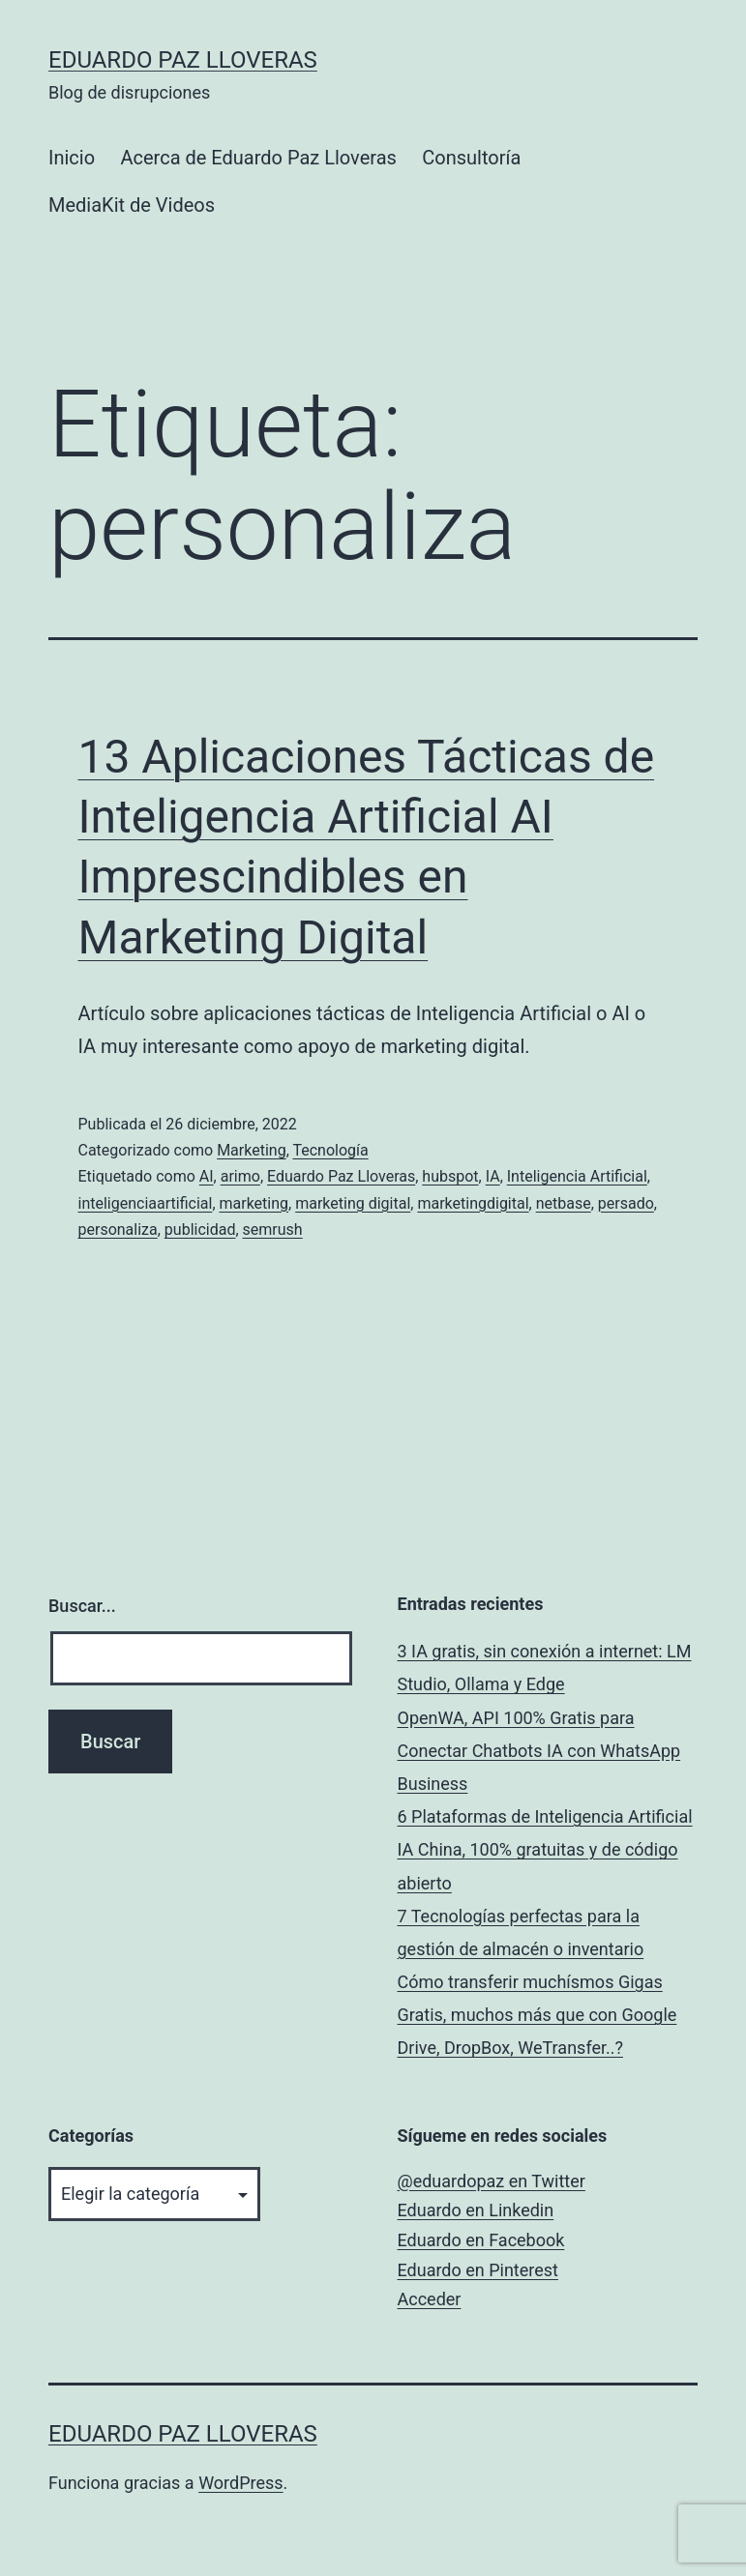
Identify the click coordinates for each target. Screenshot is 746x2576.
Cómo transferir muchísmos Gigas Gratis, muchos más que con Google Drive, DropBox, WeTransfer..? (537, 2015)
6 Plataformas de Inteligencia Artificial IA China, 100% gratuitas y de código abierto (545, 1849)
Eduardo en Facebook (481, 2240)
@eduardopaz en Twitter (491, 2181)
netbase (563, 1203)
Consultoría (471, 157)
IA (493, 1176)
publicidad (200, 1229)
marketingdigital (472, 1203)
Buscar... (82, 1605)
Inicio (71, 157)
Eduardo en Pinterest (478, 2270)
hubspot (450, 1176)
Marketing (251, 1150)
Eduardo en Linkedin (476, 2210)
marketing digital (352, 1203)
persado (626, 1203)
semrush (273, 1229)
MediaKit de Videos (131, 205)
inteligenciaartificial (145, 1203)
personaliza (118, 1229)
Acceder (430, 2299)
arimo (240, 1176)
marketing (254, 1203)
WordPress (240, 2483)
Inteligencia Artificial (577, 1176)
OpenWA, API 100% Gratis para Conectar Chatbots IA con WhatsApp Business (539, 1751)
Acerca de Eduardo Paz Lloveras (258, 157)
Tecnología (330, 1150)
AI (206, 1176)
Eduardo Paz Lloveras (182, 59)
